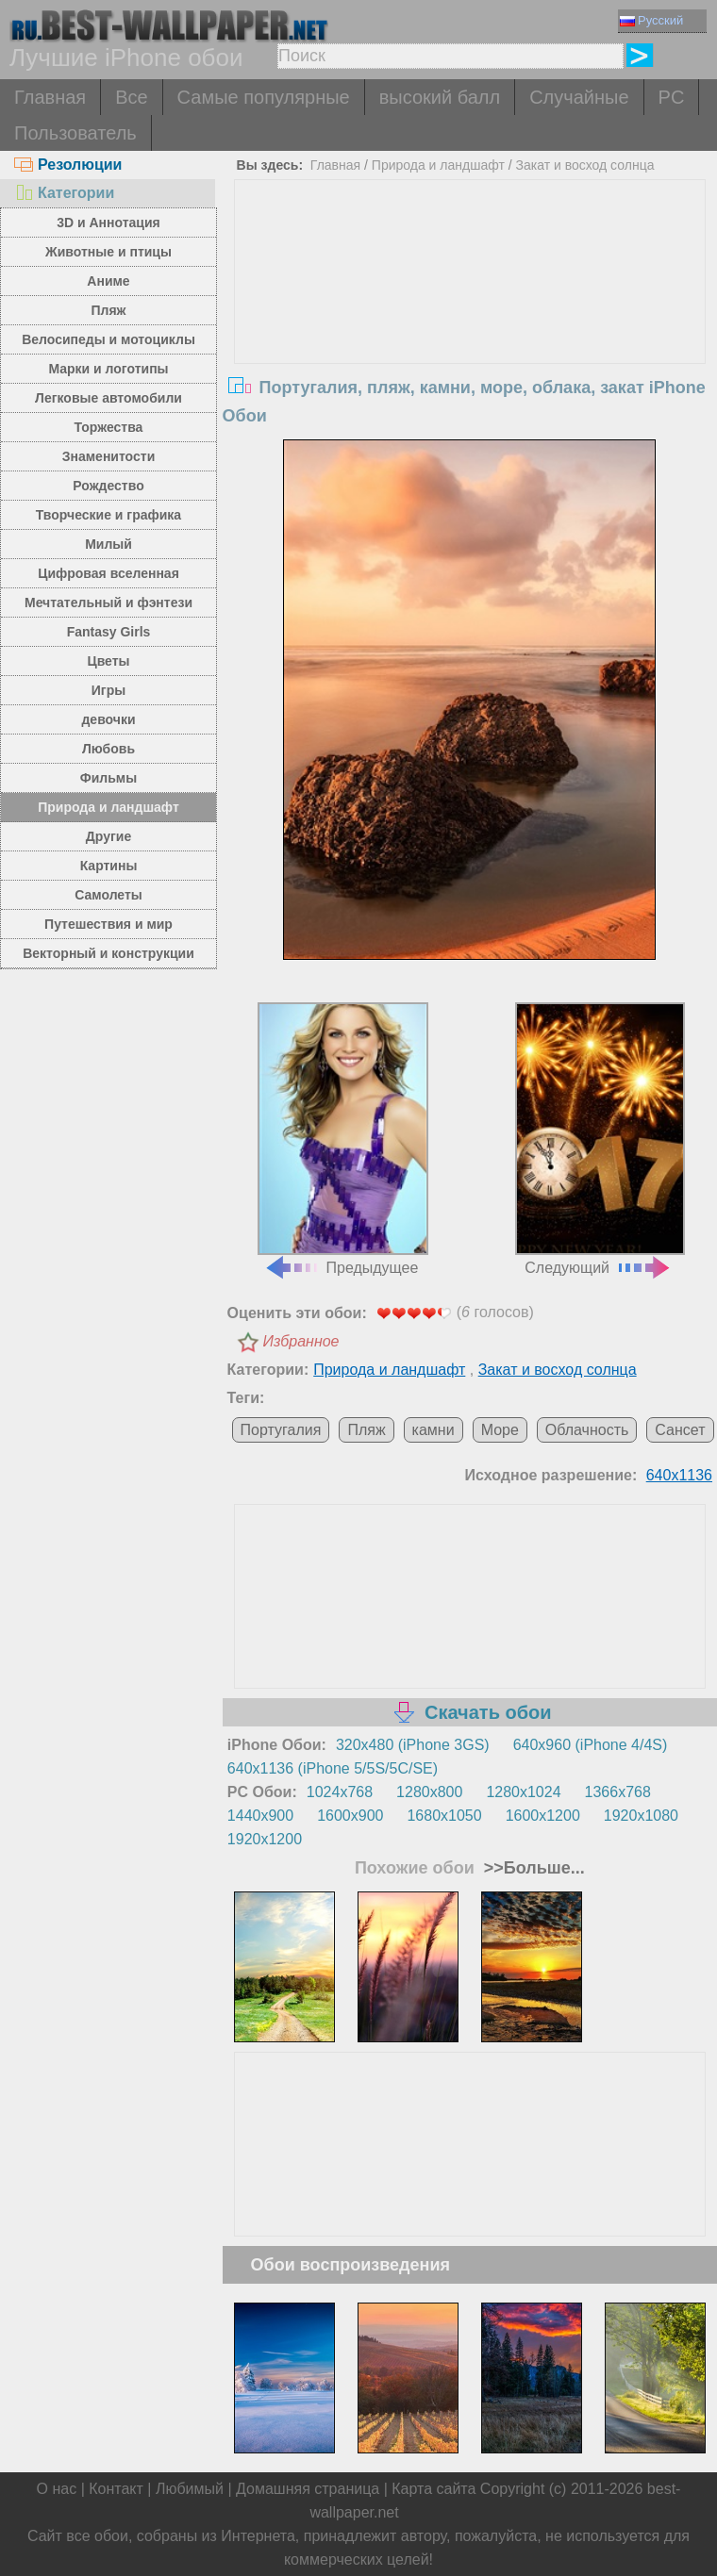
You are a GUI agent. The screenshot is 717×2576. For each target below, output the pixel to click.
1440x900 (260, 1816)
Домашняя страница (307, 2489)
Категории (64, 193)
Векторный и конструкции (108, 953)
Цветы (108, 661)
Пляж (108, 310)
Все (131, 97)
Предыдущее (342, 1139)
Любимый (190, 2489)
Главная (50, 97)
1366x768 (618, 1792)
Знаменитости (109, 456)
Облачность (587, 1430)
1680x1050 (444, 1816)
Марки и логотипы (108, 368)
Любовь (108, 748)
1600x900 (350, 1816)
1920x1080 (641, 1816)
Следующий (600, 1139)
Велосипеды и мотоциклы (108, 339)
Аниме (108, 281)
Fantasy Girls (109, 631)
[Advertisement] (470, 322)
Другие (108, 836)
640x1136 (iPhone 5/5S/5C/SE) (332, 1768)
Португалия (281, 1430)
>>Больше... (532, 1867)
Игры (108, 690)
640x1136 (679, 1475)
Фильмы (108, 777)
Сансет (680, 1430)
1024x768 (340, 1792)
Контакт (116, 2489)
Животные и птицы (108, 251)
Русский (651, 20)
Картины (109, 865)
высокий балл (439, 97)
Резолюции (68, 165)
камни (433, 1430)
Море (500, 1430)
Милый (108, 544)
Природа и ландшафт (108, 807)
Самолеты (108, 894)
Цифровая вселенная (108, 573)
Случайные (578, 97)
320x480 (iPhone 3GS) (413, 1745)
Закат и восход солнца (584, 165)
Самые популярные (263, 97)
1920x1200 (264, 1839)
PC (672, 97)
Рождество (108, 485)
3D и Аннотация (108, 222)
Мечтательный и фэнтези (108, 602)
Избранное (301, 1341)
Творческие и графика (108, 514)
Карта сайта (433, 2489)
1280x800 (429, 1792)
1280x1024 (523, 1792)
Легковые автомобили (108, 397)
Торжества (109, 427)
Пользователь (75, 133)
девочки (108, 719)
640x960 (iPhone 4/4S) (590, 1745)
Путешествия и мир (108, 924)
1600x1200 (543, 1816)
